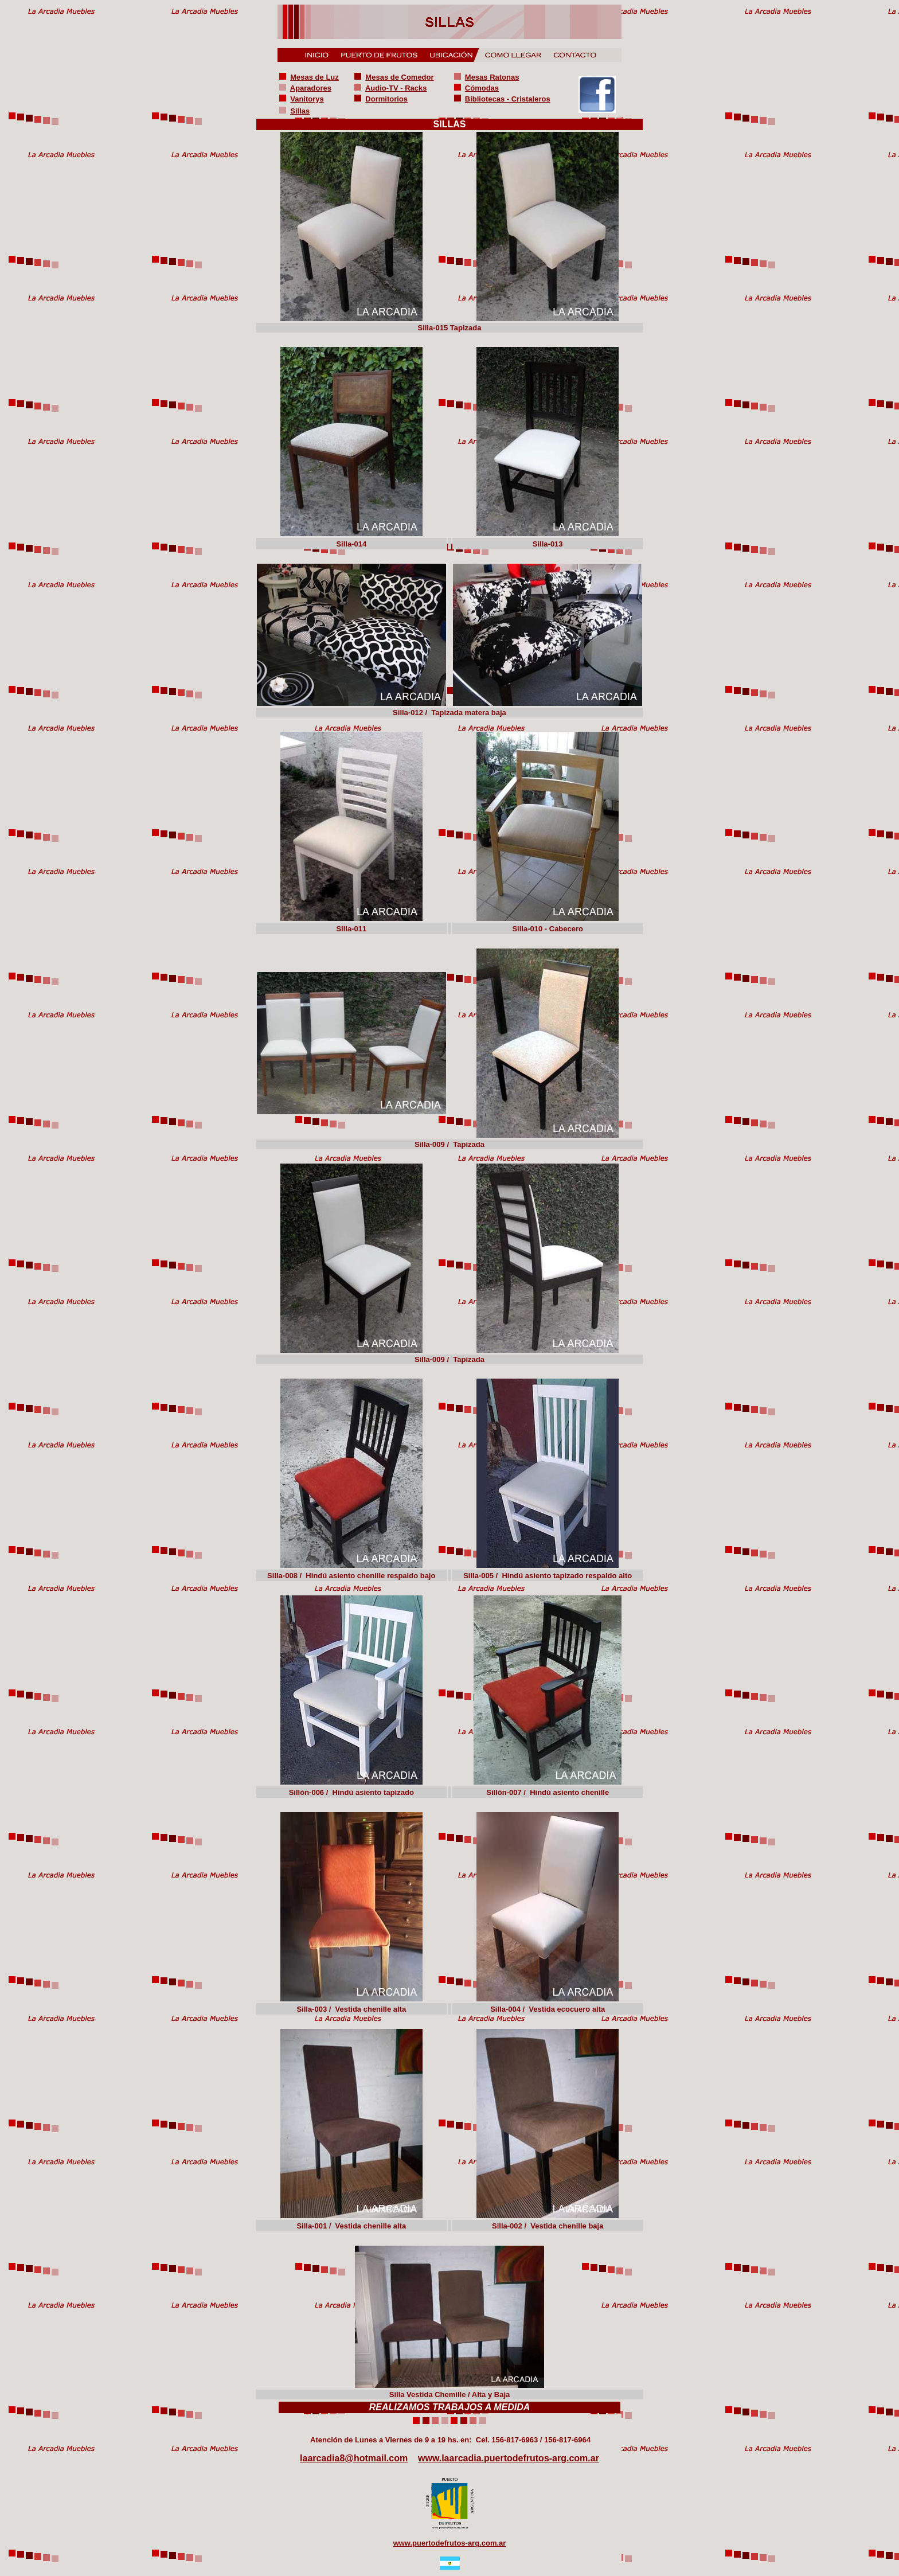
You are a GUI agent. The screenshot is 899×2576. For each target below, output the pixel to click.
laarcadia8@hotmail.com (354, 2458)
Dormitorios (386, 99)
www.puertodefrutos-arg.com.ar (449, 2543)
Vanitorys (307, 99)
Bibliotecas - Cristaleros (507, 99)
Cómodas (482, 88)
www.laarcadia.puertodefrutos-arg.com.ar (508, 2458)
